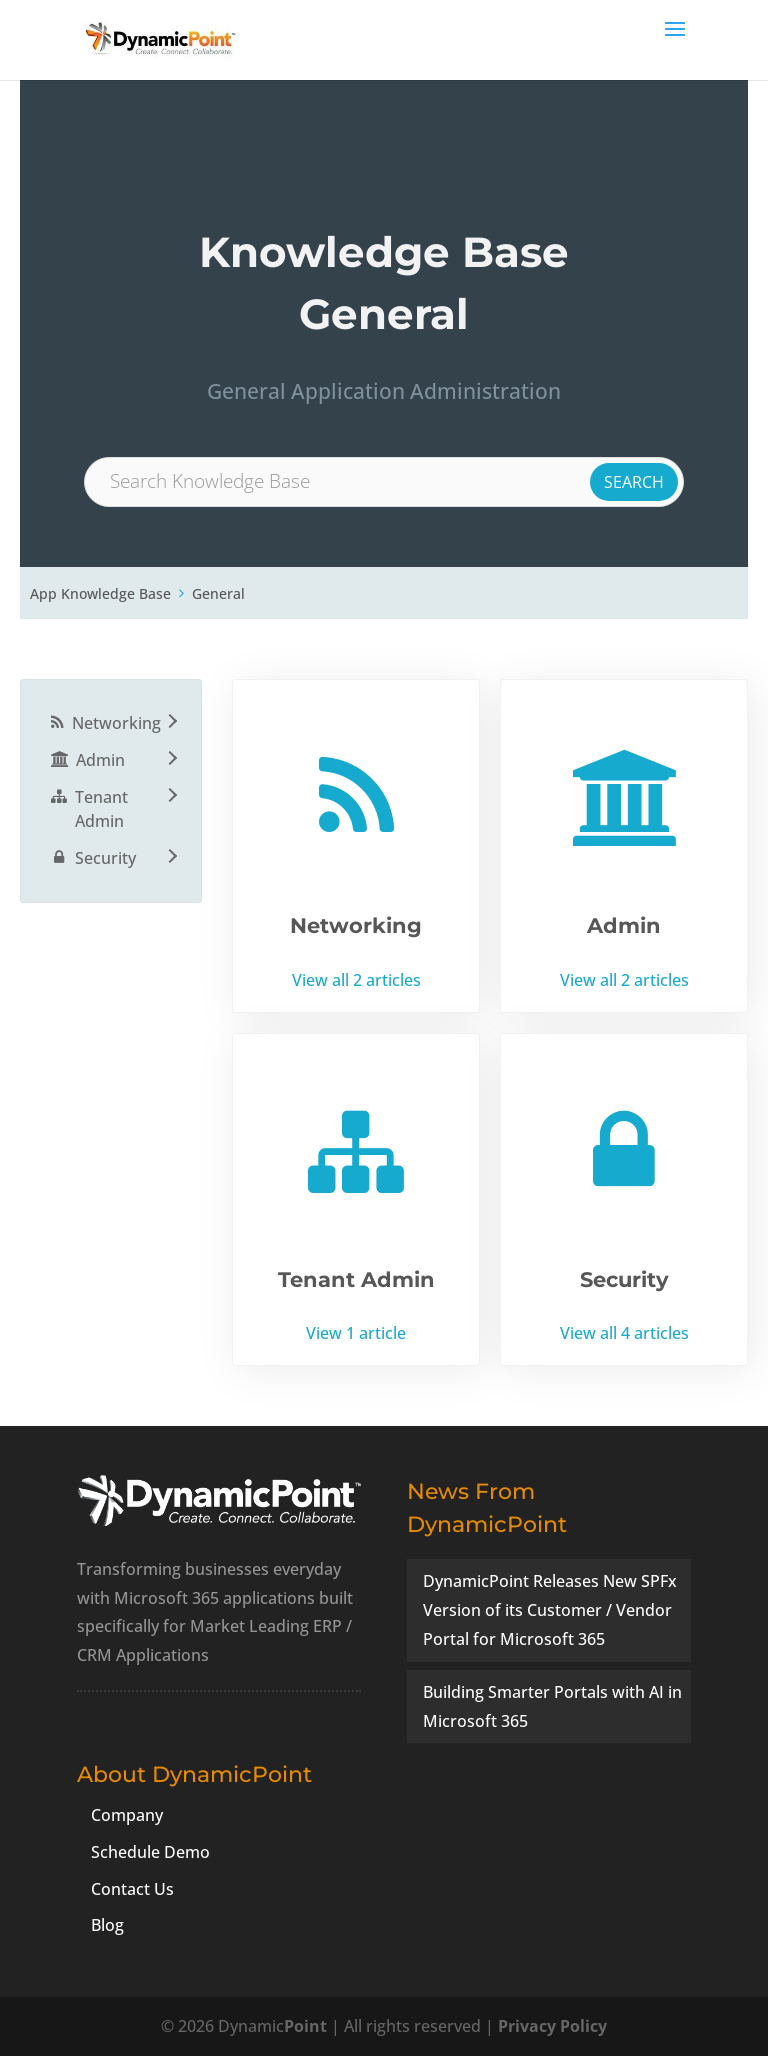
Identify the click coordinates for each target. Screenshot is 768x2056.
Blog (107, 1925)
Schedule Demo (150, 1852)
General (218, 593)
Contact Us (132, 1889)
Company (127, 1815)
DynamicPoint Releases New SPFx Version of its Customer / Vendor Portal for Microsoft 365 (550, 1610)
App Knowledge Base (100, 593)
